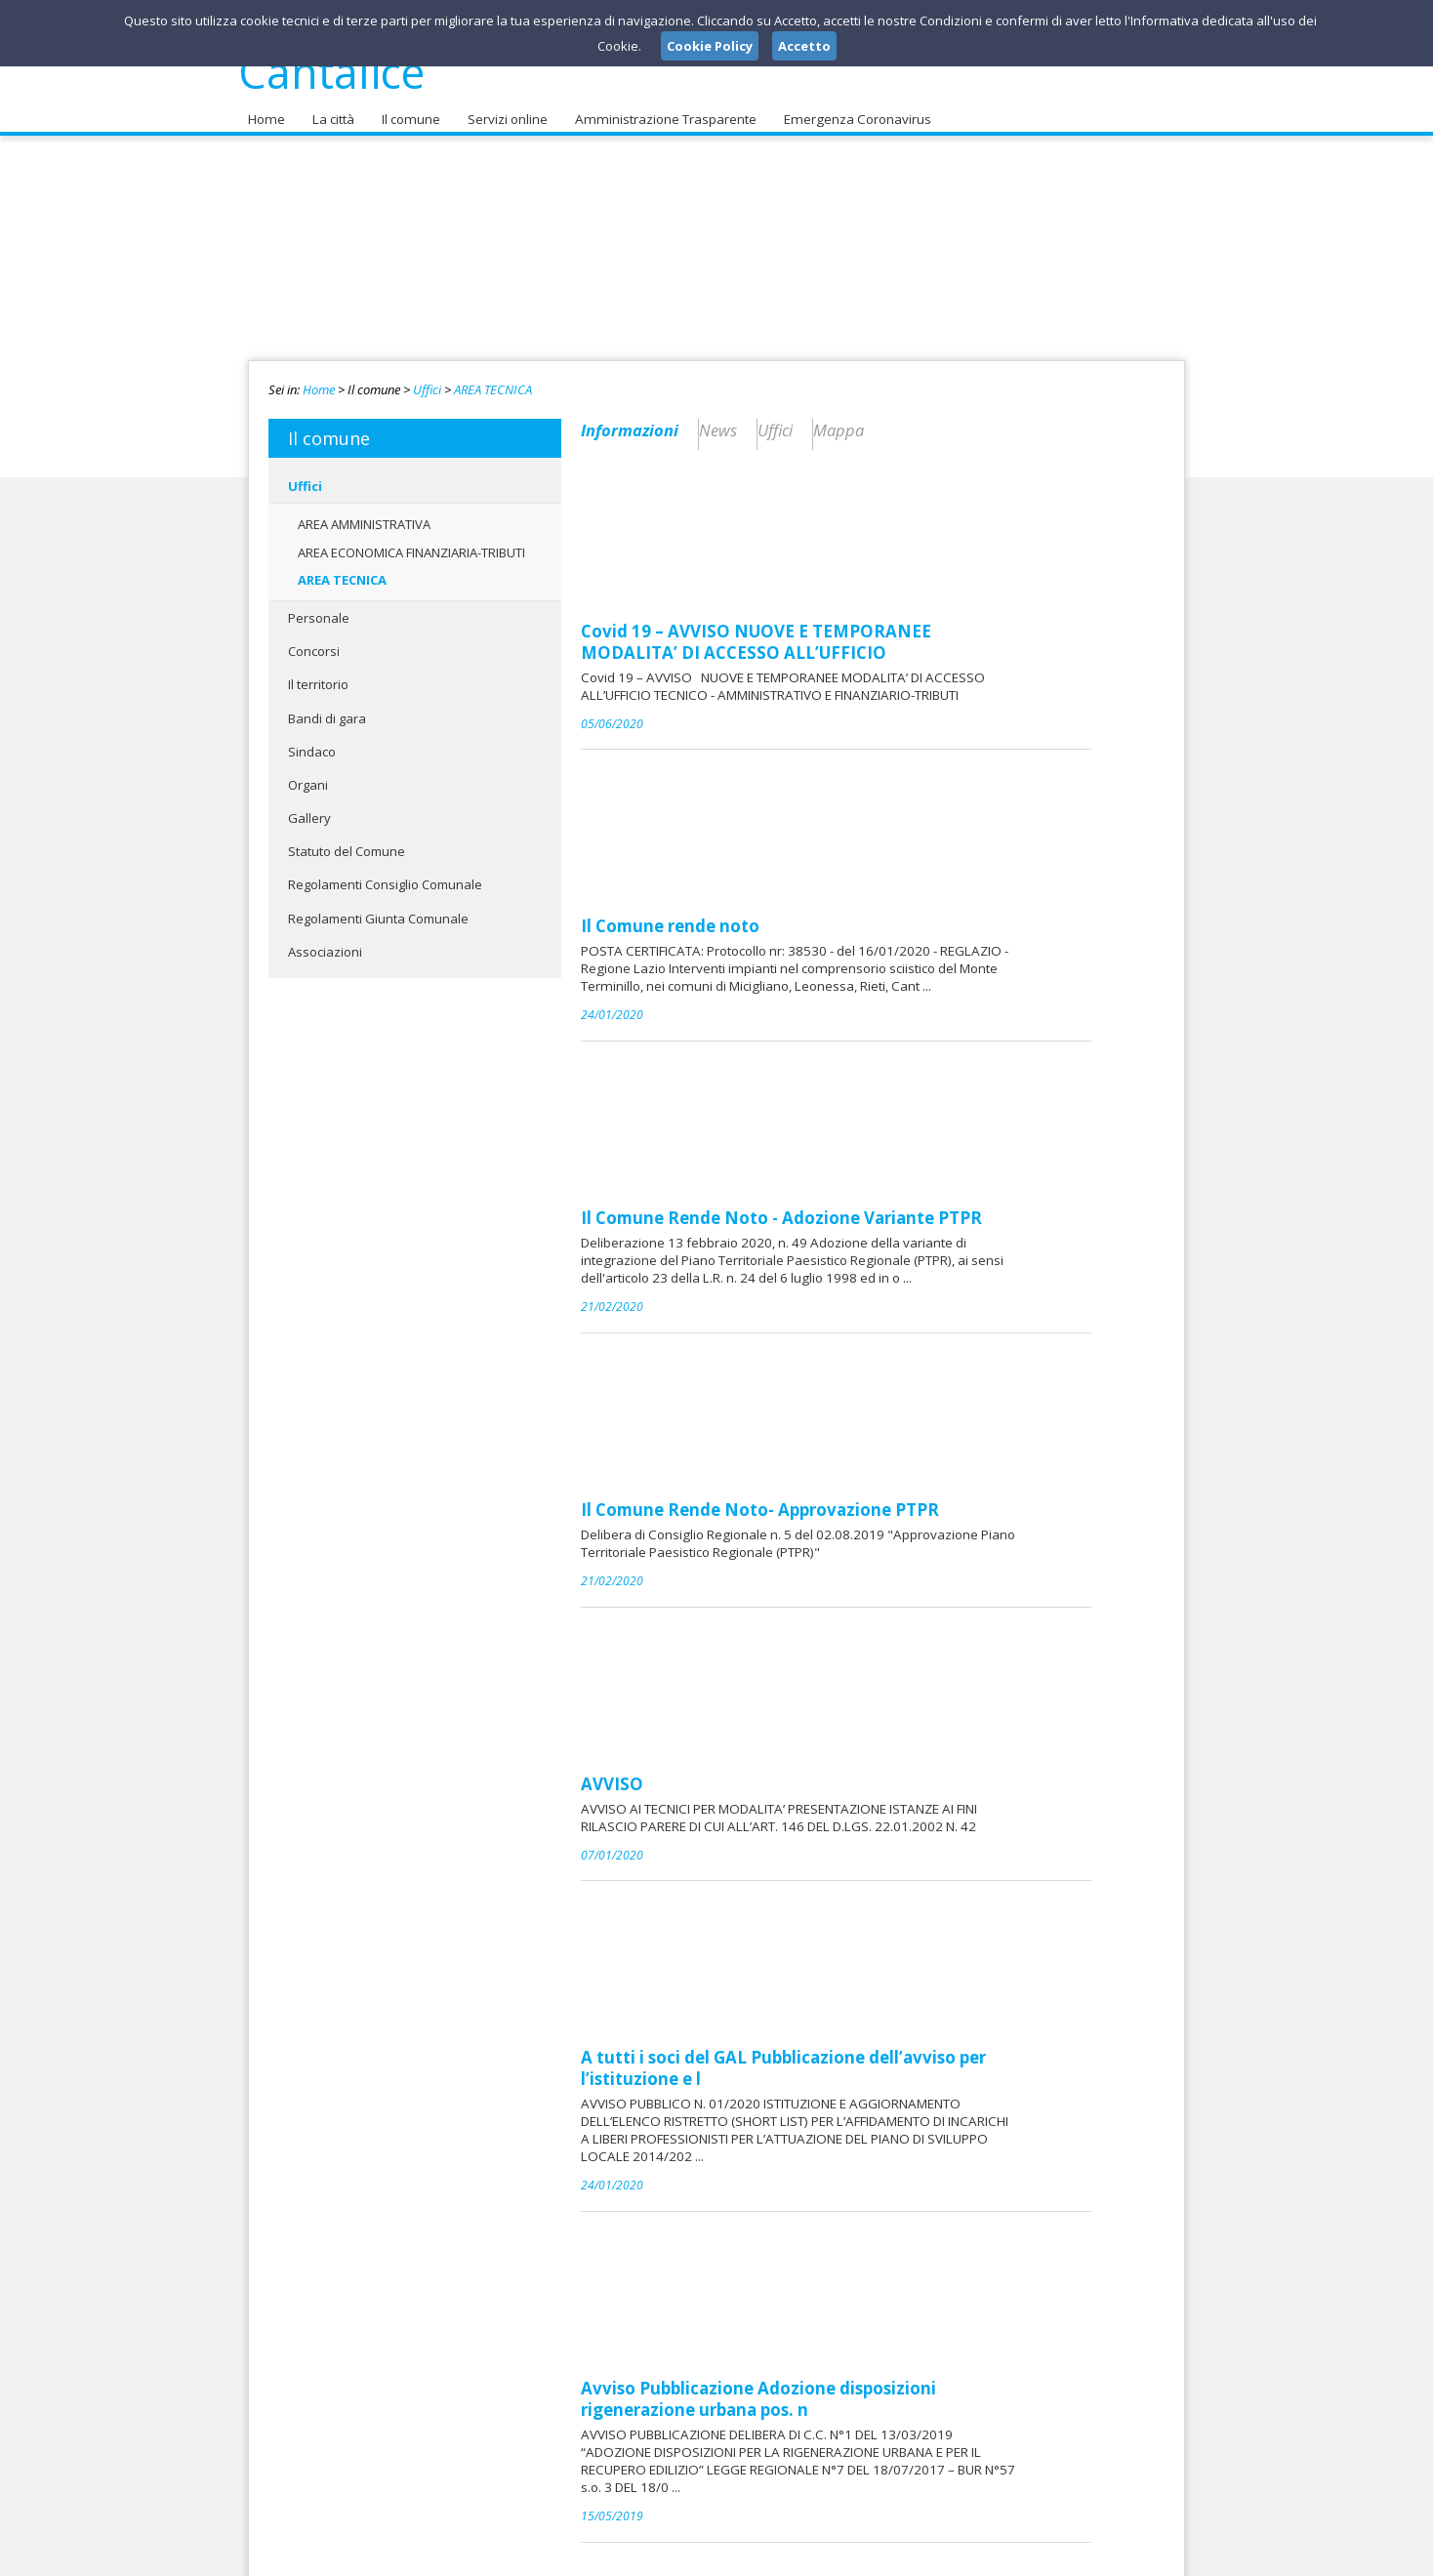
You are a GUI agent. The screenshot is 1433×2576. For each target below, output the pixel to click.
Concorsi (314, 640)
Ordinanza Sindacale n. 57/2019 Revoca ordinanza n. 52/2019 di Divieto (941, 2176)
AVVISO (758, 1131)
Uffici (427, 379)
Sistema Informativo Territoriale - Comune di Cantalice (911, 1676)
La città (330, 108)
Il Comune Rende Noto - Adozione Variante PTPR (927, 797)
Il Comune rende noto (816, 630)
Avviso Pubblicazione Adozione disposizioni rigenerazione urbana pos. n (905, 1492)
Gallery (309, 807)
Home (265, 108)
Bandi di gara (327, 707)
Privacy (1064, 2555)
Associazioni (325, 941)
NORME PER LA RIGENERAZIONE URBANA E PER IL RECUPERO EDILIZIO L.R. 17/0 (937, 1842)
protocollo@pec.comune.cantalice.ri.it (703, 2438)
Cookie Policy (1142, 2555)
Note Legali (994, 2555)
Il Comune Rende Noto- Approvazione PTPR (906, 964)
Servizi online (503, 108)
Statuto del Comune (346, 840)
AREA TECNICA (493, 379)
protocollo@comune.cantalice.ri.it (700, 2420)
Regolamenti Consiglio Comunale (385, 873)
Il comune (407, 108)
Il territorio (318, 673)
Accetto (804, 46)
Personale (318, 607)
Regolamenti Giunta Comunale (378, 907)
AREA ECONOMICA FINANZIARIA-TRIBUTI (411, 541)
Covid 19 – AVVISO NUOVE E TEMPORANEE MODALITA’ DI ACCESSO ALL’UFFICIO (902, 474)
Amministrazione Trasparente (658, 108)
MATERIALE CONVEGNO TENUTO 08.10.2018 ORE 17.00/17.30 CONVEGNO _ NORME (930, 2009)
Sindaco (312, 741)
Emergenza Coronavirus (846, 108)
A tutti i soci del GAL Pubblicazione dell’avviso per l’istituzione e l (929, 1309)
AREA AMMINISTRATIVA (364, 513)
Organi (308, 774)
